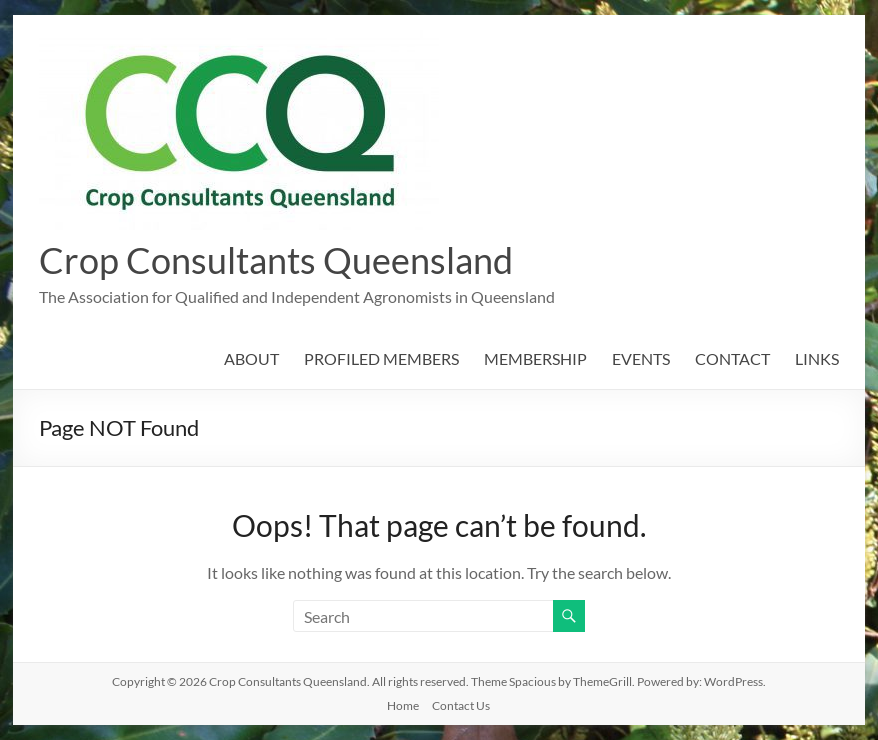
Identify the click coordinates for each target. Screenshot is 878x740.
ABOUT (251, 358)
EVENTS (641, 358)
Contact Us (461, 705)
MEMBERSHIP (535, 358)
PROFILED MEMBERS (381, 358)
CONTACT (732, 358)
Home (403, 705)
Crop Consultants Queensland (276, 260)
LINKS (817, 358)
